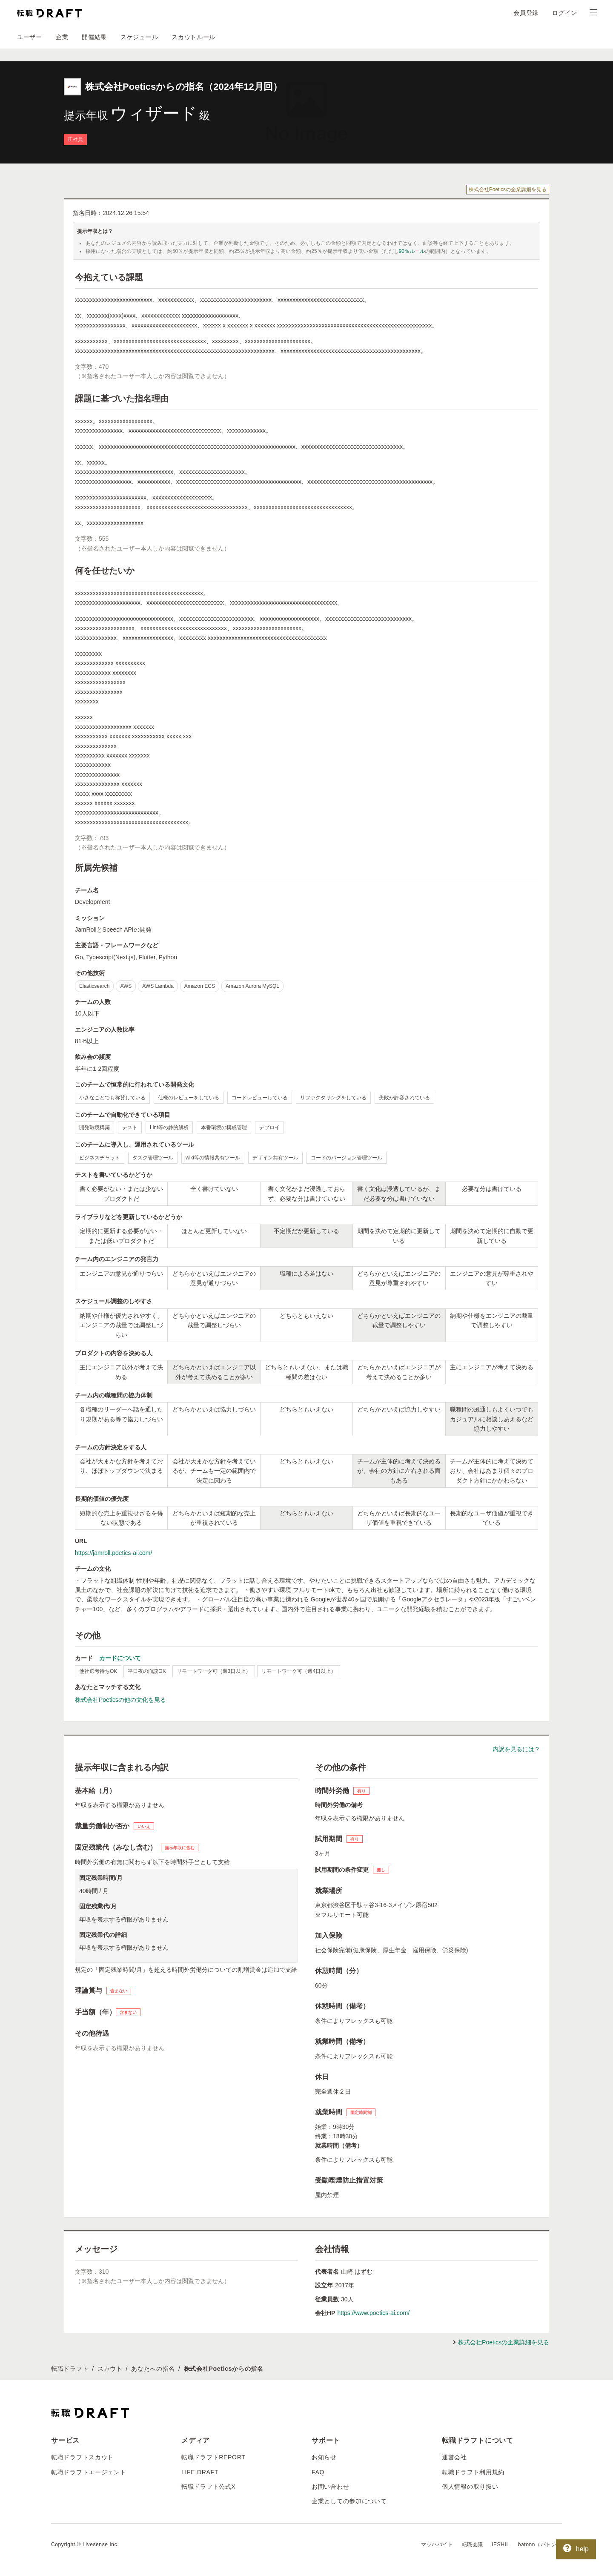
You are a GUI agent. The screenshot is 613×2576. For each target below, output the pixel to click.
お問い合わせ (330, 2486)
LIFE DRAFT (199, 2472)
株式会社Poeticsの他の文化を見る (120, 1699)
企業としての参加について (349, 2501)
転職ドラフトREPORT (213, 2457)
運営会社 (454, 2457)
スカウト (110, 2368)
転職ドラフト (70, 2368)
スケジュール (139, 37)
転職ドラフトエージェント (88, 2472)
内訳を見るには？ (516, 1749)
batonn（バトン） (540, 2544)
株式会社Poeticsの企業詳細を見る (508, 189)
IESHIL (501, 2544)
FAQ (318, 2472)
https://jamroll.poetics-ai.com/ (113, 1552)
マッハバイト (437, 2544)
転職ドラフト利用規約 (473, 2472)
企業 (62, 37)
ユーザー (29, 37)
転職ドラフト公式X (208, 2486)
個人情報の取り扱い (470, 2486)
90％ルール (412, 251)
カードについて (120, 1658)
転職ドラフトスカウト (82, 2457)
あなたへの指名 (153, 2368)
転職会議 (472, 2544)
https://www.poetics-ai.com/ (373, 2312)
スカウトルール (193, 37)
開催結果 (94, 37)
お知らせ (324, 2457)
